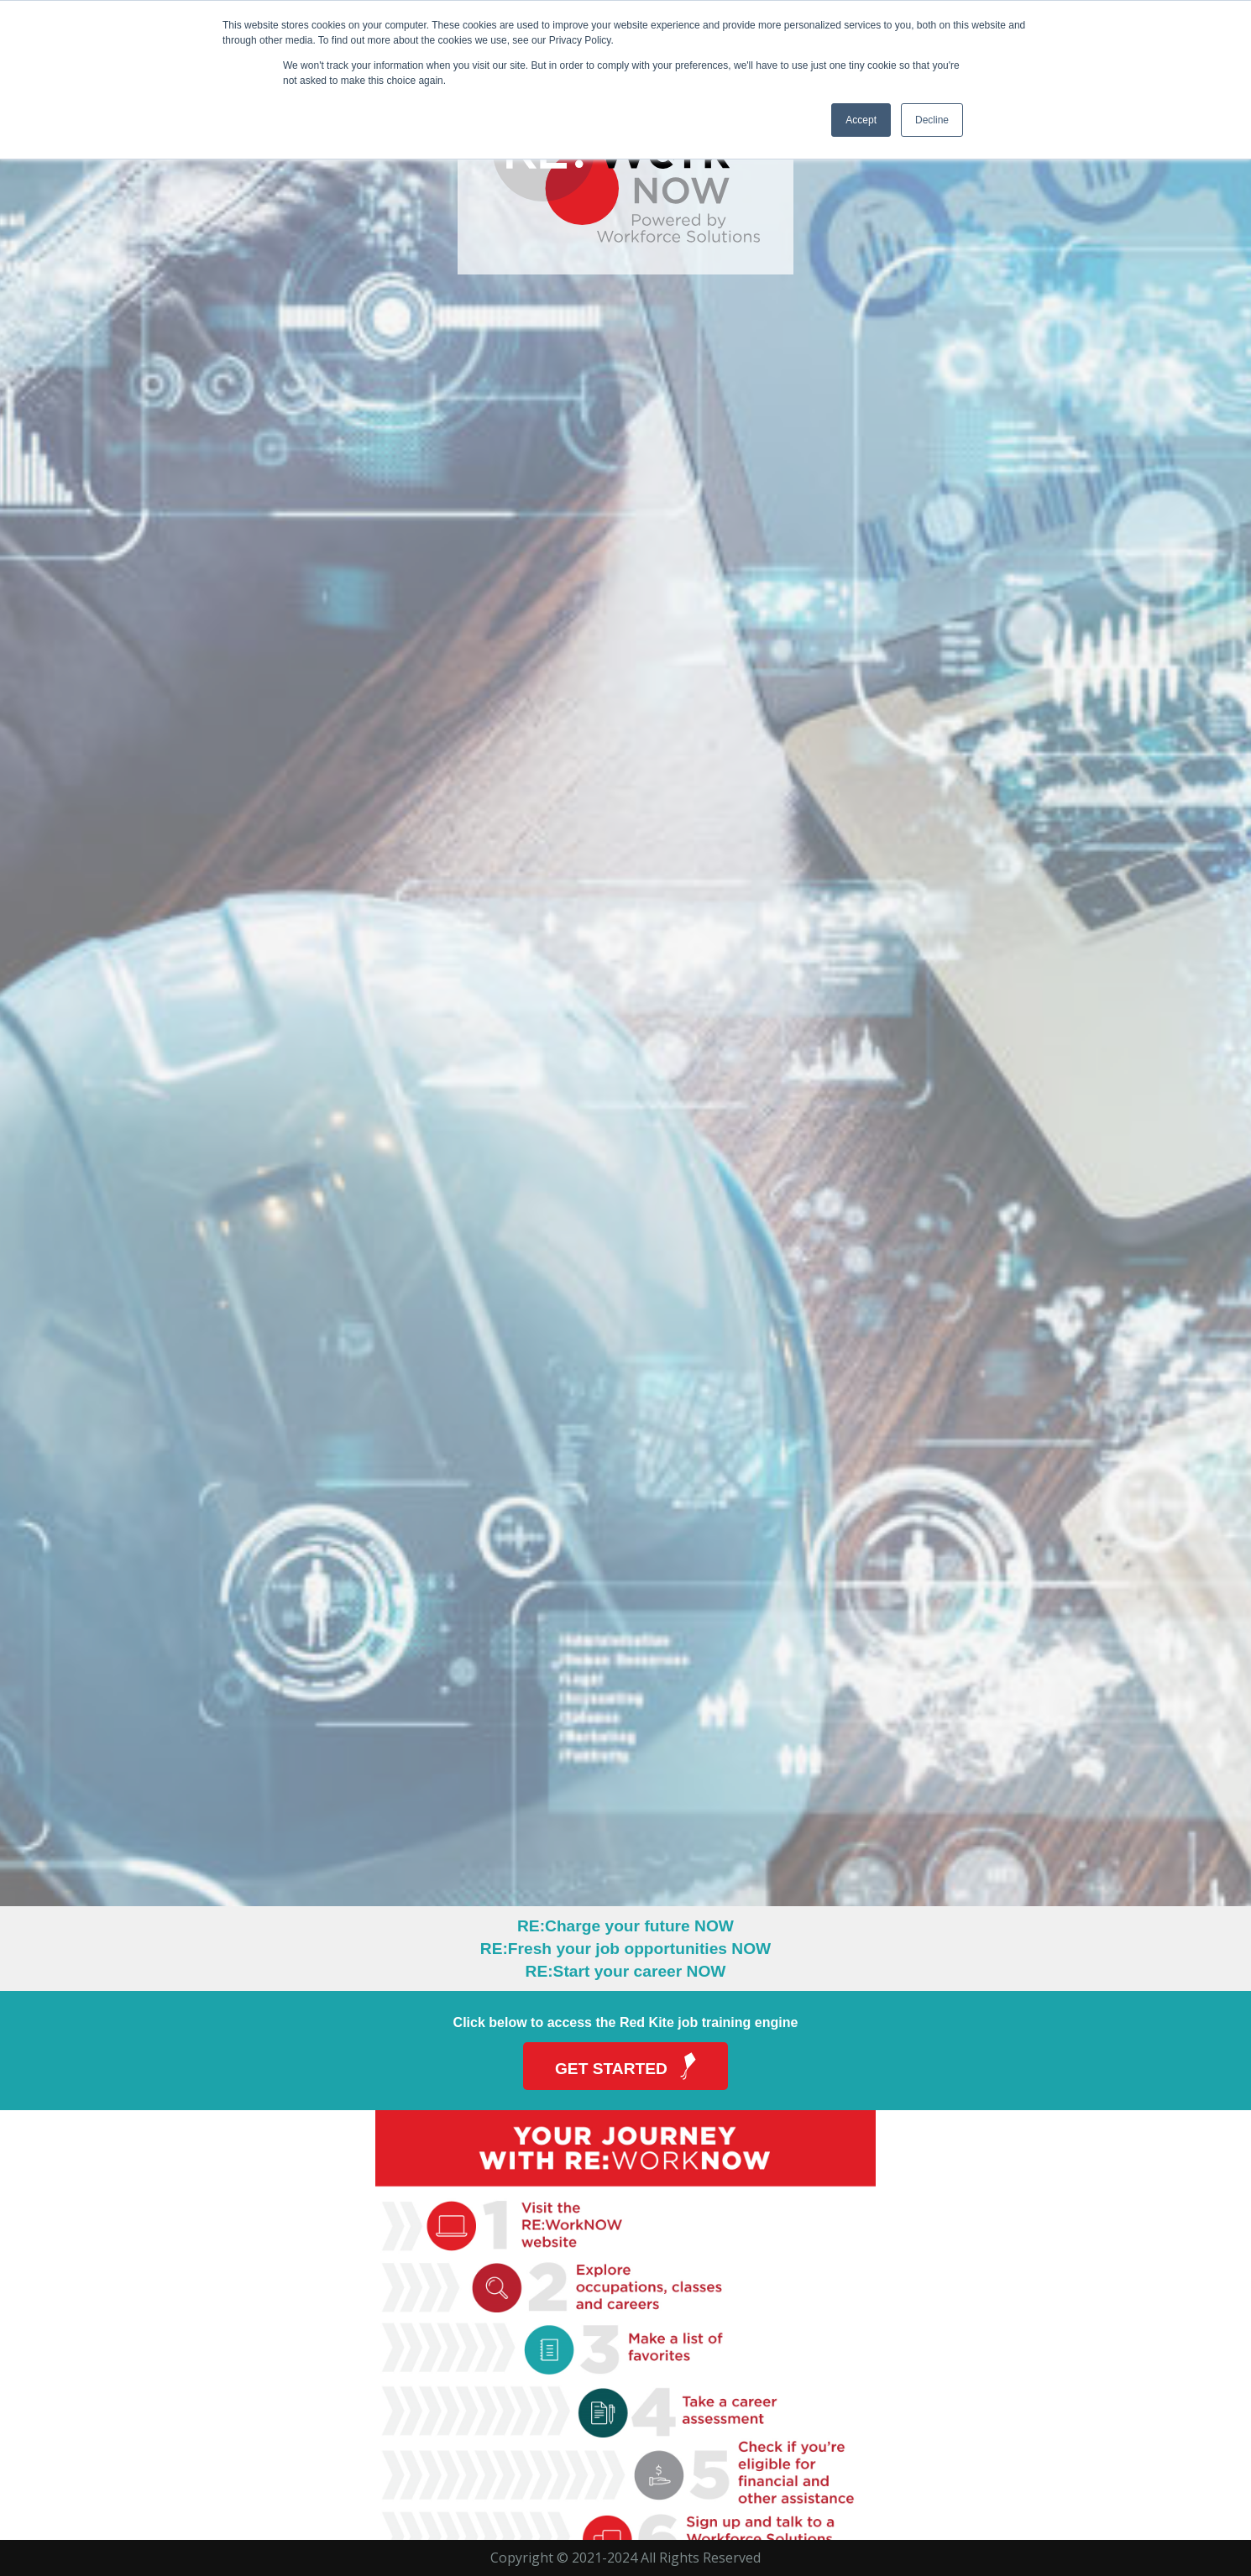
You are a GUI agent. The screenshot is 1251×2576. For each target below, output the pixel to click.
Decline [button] (932, 120)
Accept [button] (861, 120)
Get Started (629, 2066)
